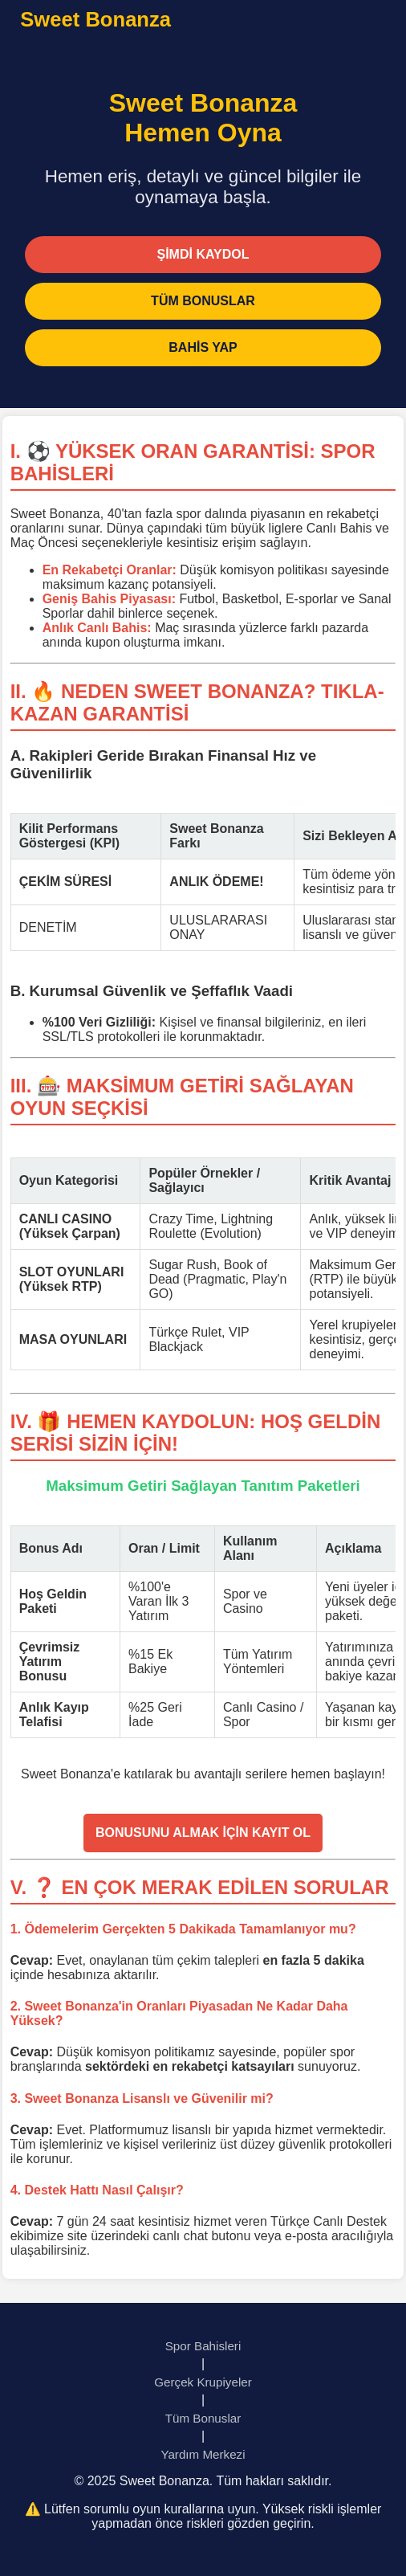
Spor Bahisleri (203, 2346)
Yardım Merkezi (202, 2454)
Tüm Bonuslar (203, 2418)
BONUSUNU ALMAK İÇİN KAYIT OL (203, 1832)
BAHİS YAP (202, 347)
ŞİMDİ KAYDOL (203, 254)
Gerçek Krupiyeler (203, 2382)
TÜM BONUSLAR (203, 301)
